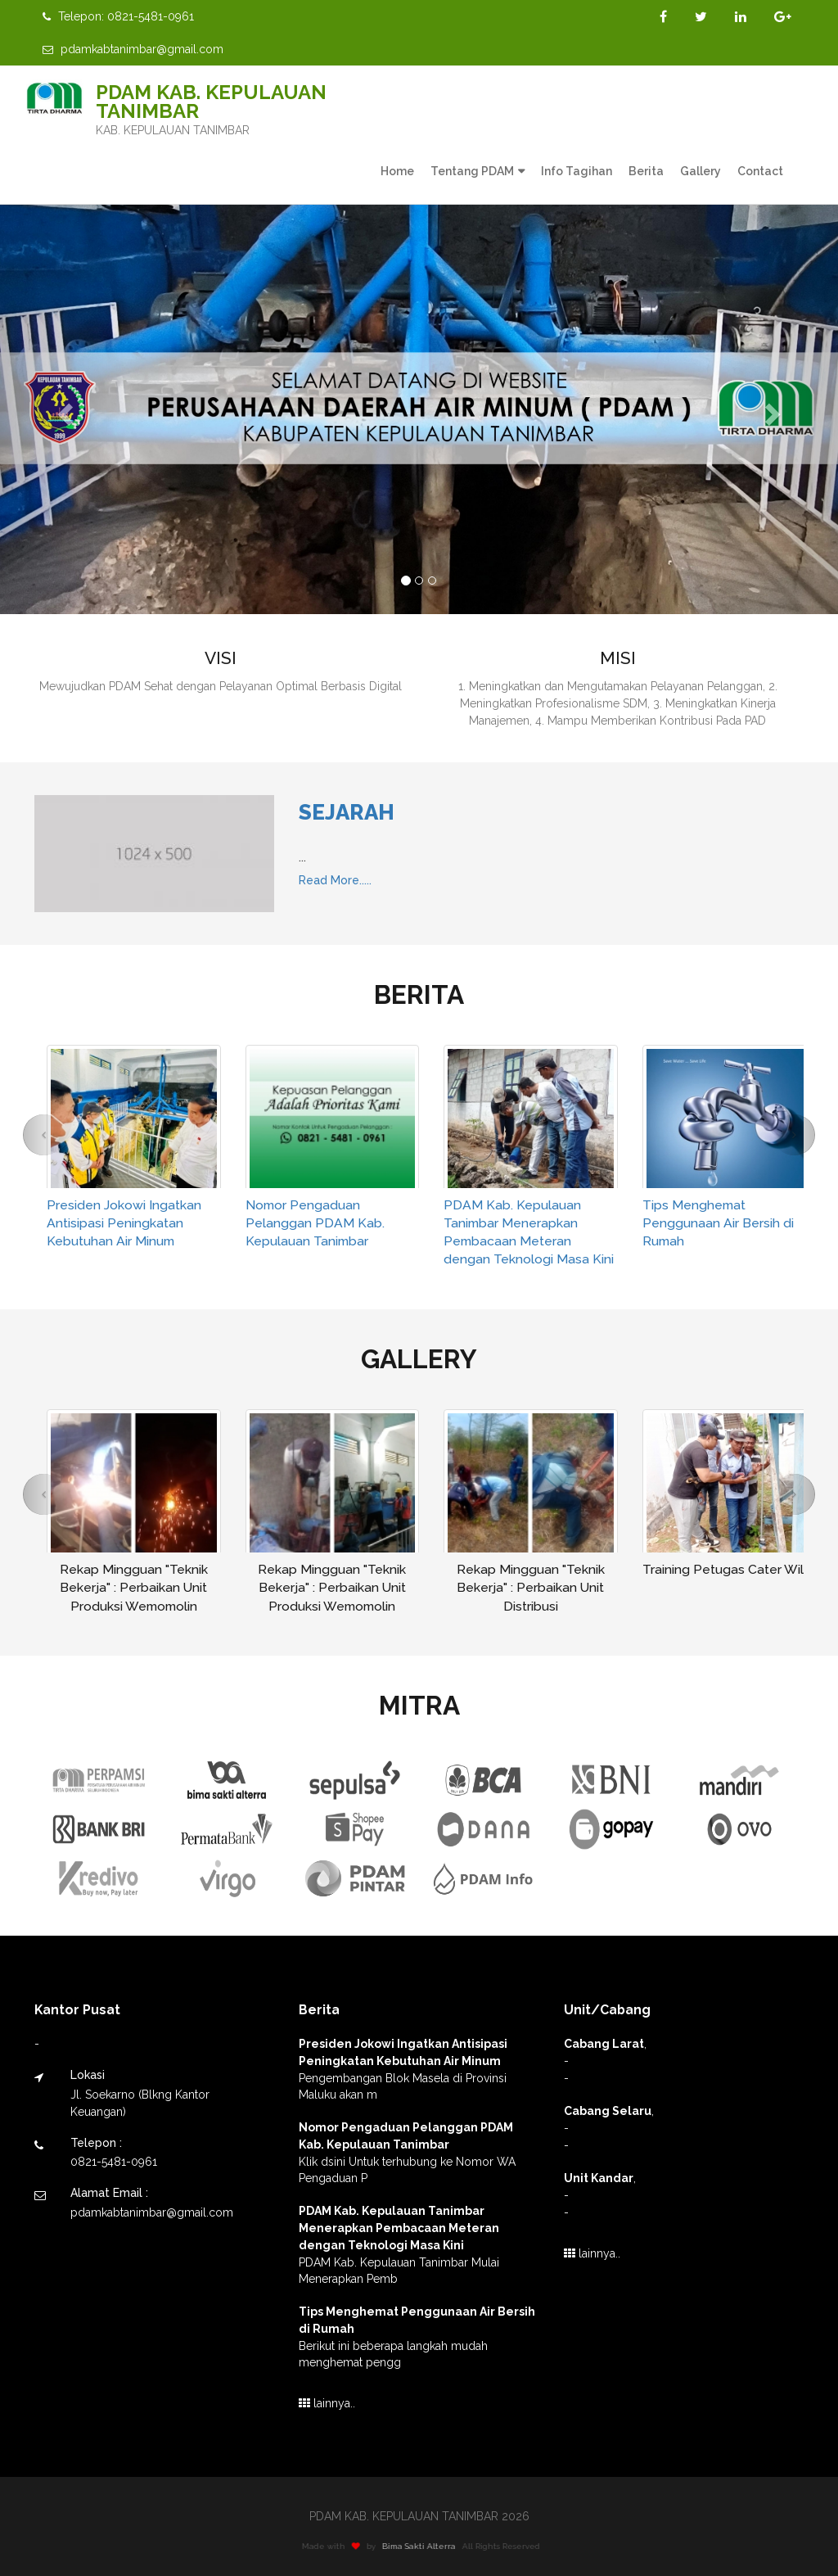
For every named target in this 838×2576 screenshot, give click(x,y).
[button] (63, 409)
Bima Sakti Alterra (425, 2546)
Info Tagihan (576, 171)
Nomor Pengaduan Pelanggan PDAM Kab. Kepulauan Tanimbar (315, 1223)
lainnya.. (327, 2403)
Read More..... (335, 880)
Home (397, 171)
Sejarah (346, 812)
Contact (760, 171)
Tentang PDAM (472, 171)
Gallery (700, 171)
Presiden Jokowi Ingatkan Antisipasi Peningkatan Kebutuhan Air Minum (124, 1223)
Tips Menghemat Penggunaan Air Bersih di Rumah (718, 1223)
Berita (646, 171)
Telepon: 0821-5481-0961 (118, 16)
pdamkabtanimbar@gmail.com (133, 49)
